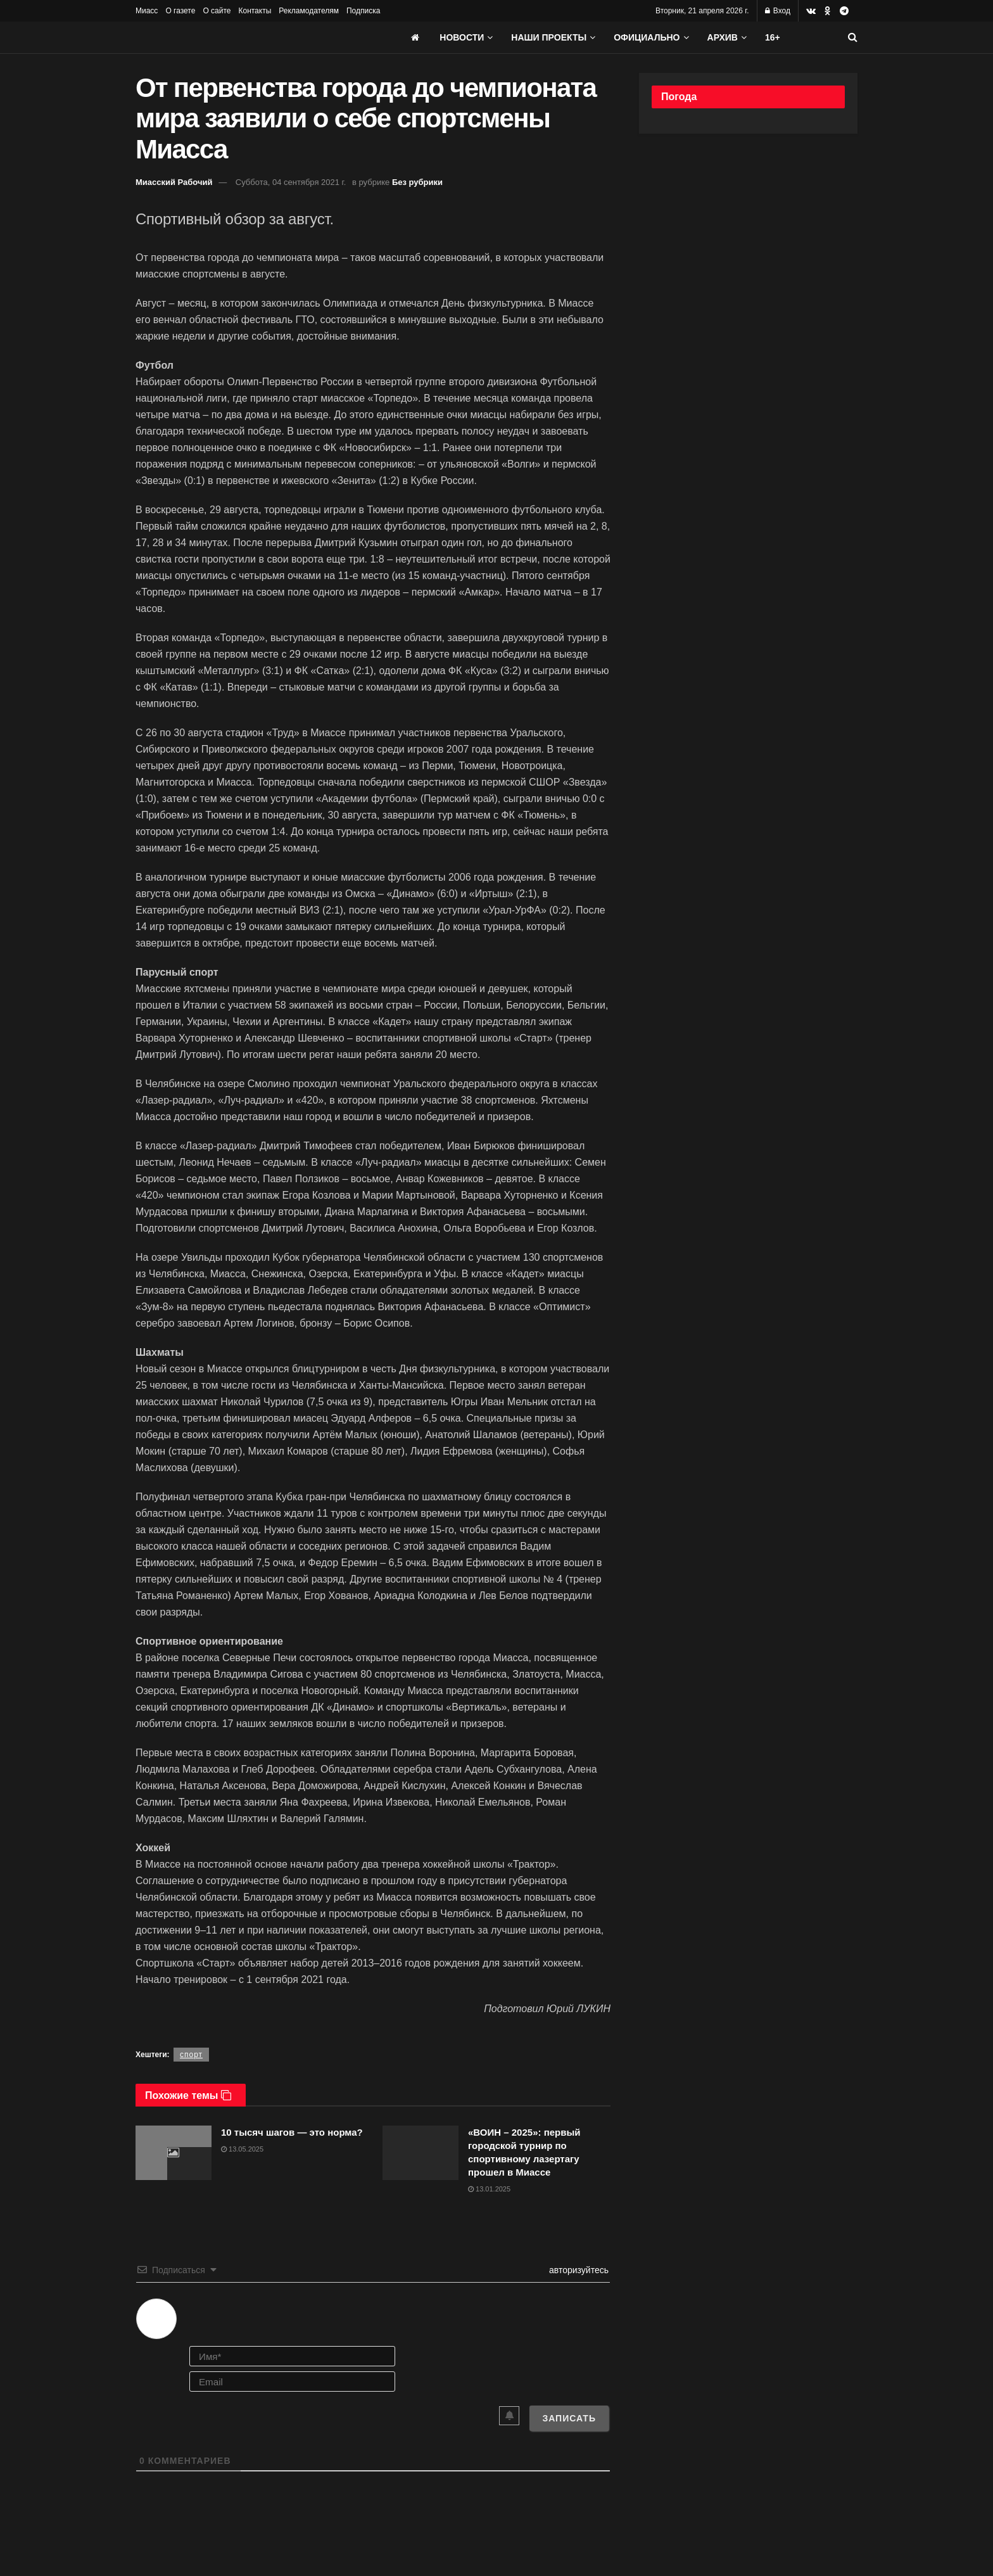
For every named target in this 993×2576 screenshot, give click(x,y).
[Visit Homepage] (231, 37)
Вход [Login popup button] (777, 10)
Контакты (254, 10)
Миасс (147, 10)
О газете (180, 10)
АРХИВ (722, 37)
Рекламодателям (309, 10)
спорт (191, 2054)
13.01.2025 (489, 2189)
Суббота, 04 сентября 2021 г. (291, 182)
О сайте (217, 10)
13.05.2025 (242, 2149)
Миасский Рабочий (174, 182)
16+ (772, 37)
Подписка (363, 10)
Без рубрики (417, 182)
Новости (462, 37)
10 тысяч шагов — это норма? (292, 2132)
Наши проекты (548, 37)
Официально (647, 37)
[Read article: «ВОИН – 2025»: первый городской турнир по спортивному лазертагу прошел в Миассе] (421, 2153)
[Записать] (569, 2418)
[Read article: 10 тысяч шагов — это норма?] (174, 2153)
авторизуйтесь (578, 2270)
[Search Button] (852, 37)
